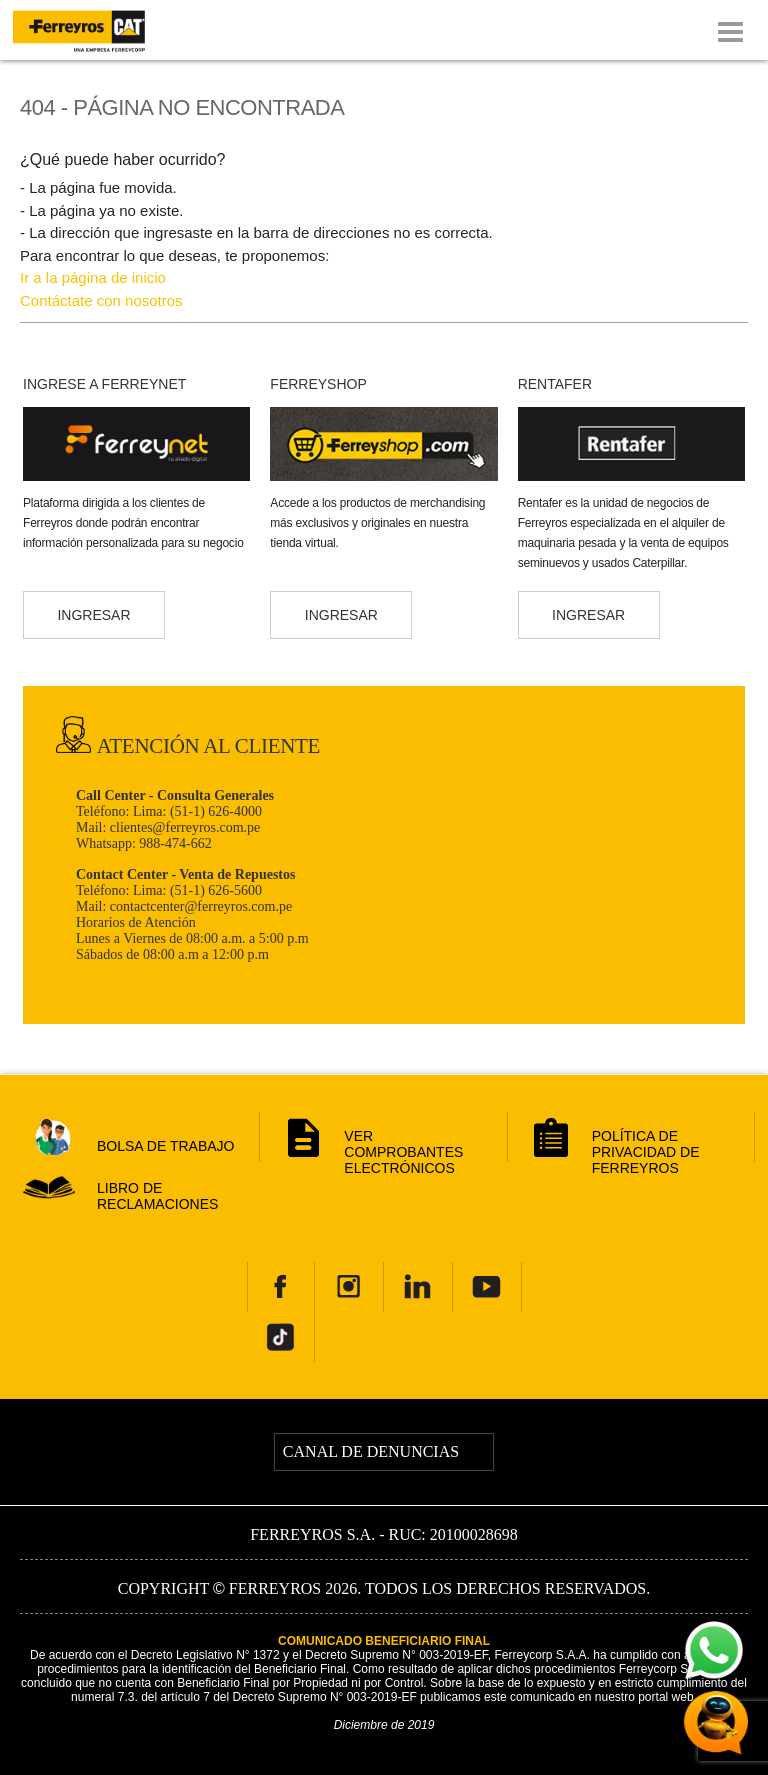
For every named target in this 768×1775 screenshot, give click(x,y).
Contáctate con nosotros (101, 300)
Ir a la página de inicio (93, 277)
